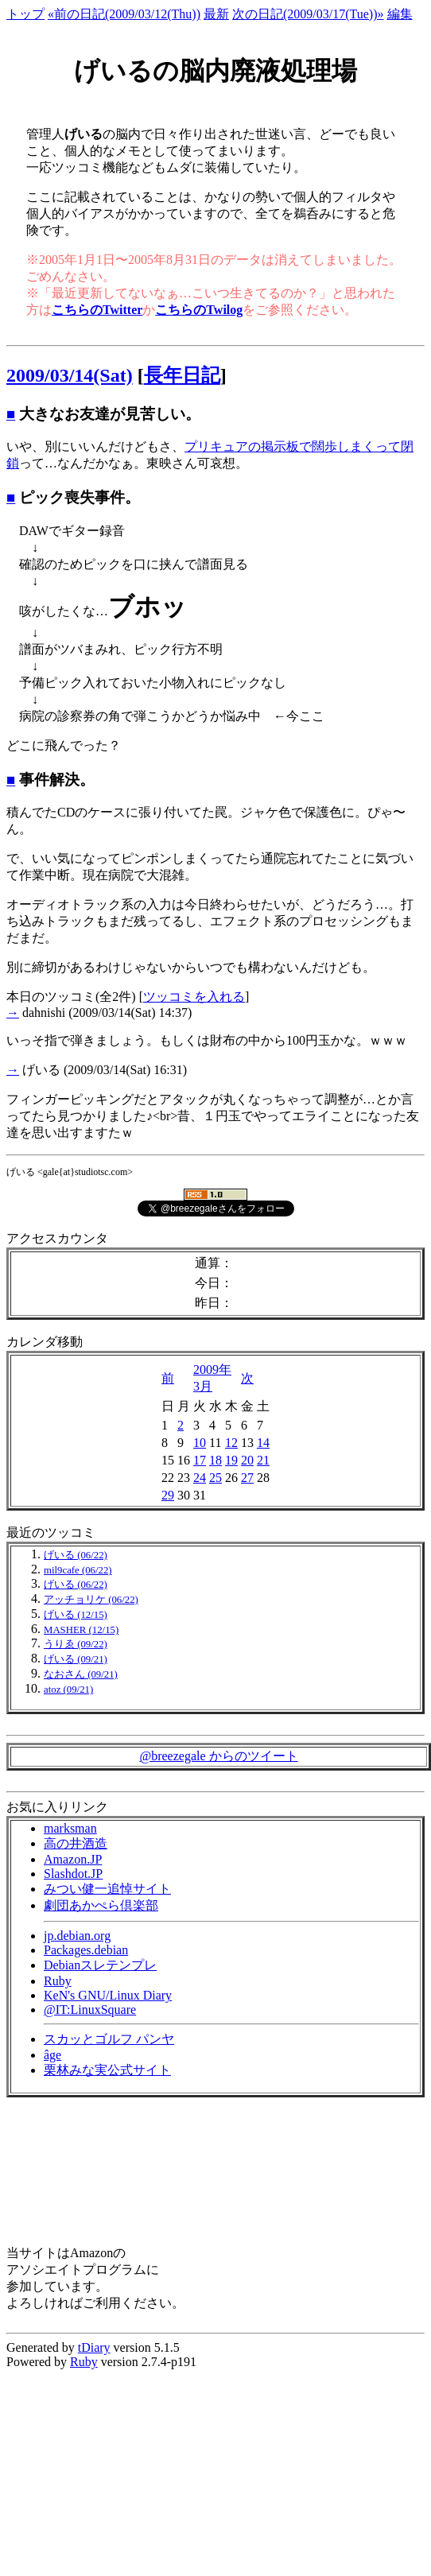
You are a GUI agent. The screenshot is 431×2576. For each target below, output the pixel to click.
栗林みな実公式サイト (107, 2070)
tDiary (94, 2347)
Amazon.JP (73, 1859)
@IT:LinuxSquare (90, 2009)
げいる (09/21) (75, 1659)
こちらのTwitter (97, 309)
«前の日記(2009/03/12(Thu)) (124, 14)
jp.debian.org (77, 1935)
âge (52, 2055)
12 (231, 1442)
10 (199, 1442)
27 (247, 1477)
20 (247, 1460)
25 (215, 1477)
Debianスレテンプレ (100, 1965)
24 (199, 1477)
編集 (400, 14)
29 (167, 1495)
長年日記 (182, 375)
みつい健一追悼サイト (107, 1888)
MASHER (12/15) (81, 1629)
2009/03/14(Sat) (69, 375)
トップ (25, 14)
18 (215, 1460)
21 (263, 1460)
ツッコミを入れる (194, 996)
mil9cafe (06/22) (78, 1570)
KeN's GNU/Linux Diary (108, 1995)
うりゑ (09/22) (75, 1644)
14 (263, 1442)
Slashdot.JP (73, 1873)
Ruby (58, 1981)
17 (199, 1460)
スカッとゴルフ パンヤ (109, 2039)
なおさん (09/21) (81, 1674)
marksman (70, 1828)
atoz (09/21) (68, 1689)
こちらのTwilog (199, 309)
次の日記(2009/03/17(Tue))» (308, 14)
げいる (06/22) (75, 1555)
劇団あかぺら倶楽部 (101, 1905)
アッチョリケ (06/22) (91, 1599)
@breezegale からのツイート (218, 1756)
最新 (216, 14)
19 (231, 1460)
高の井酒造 (75, 1843)
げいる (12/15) (75, 1614)
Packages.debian (86, 1950)
